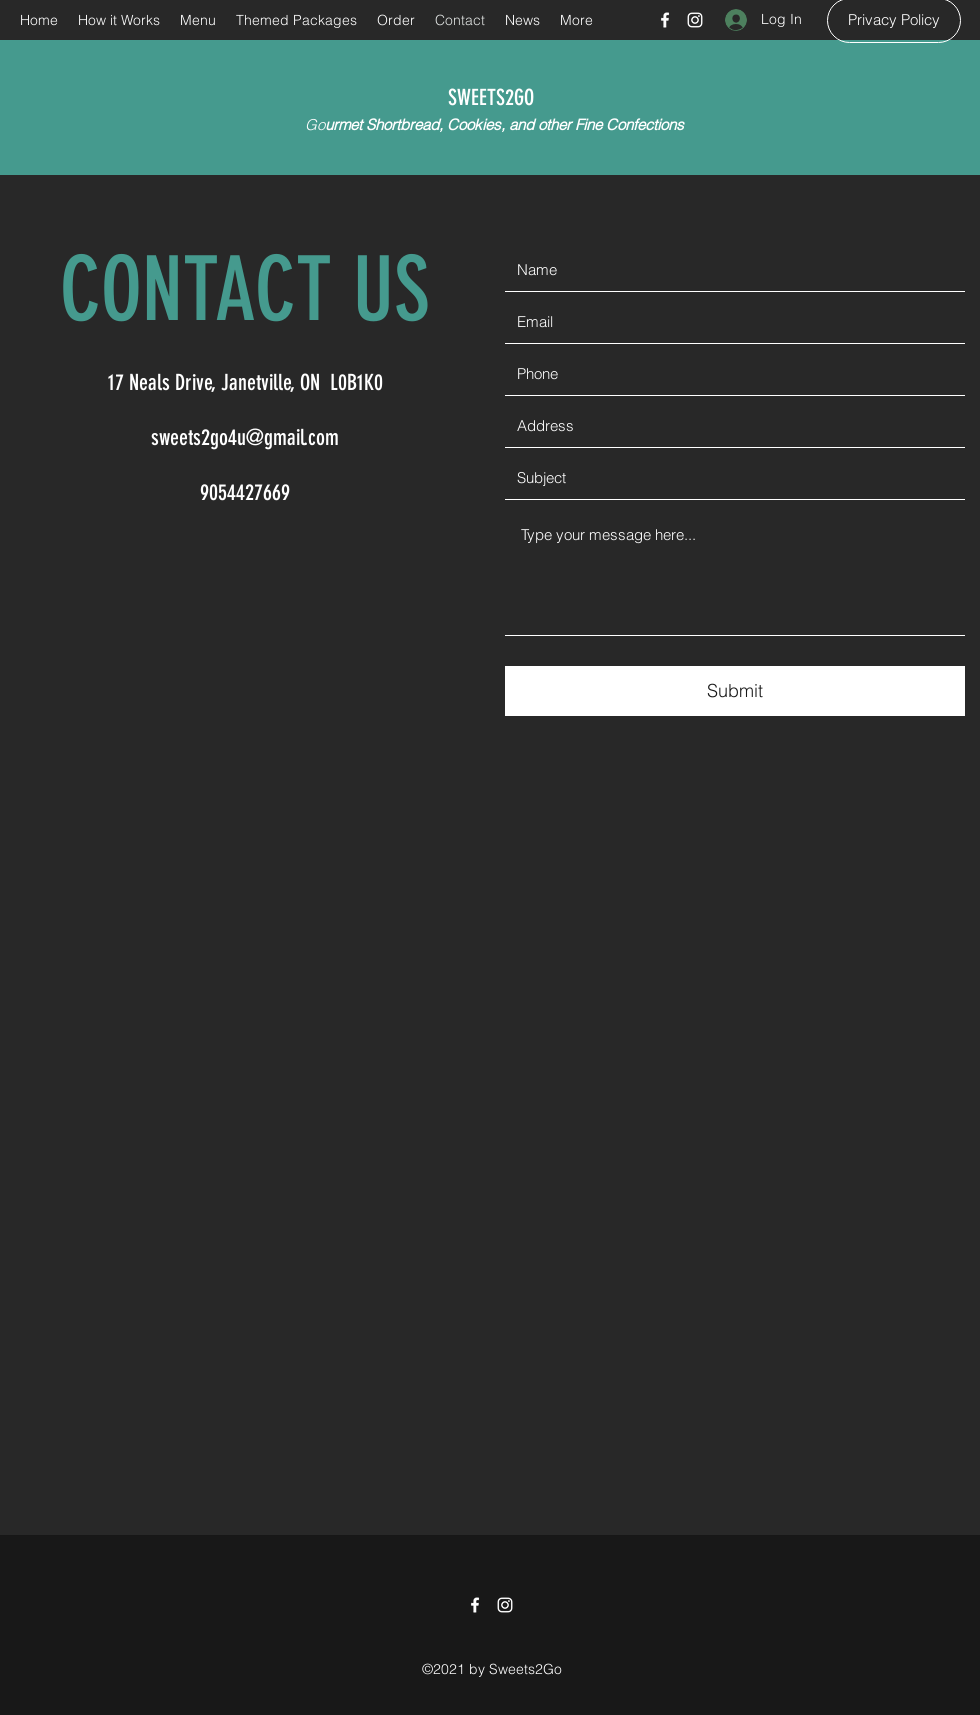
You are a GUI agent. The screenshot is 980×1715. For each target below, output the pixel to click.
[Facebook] (665, 20)
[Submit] (735, 691)
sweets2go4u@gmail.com (245, 437)
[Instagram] (695, 20)
